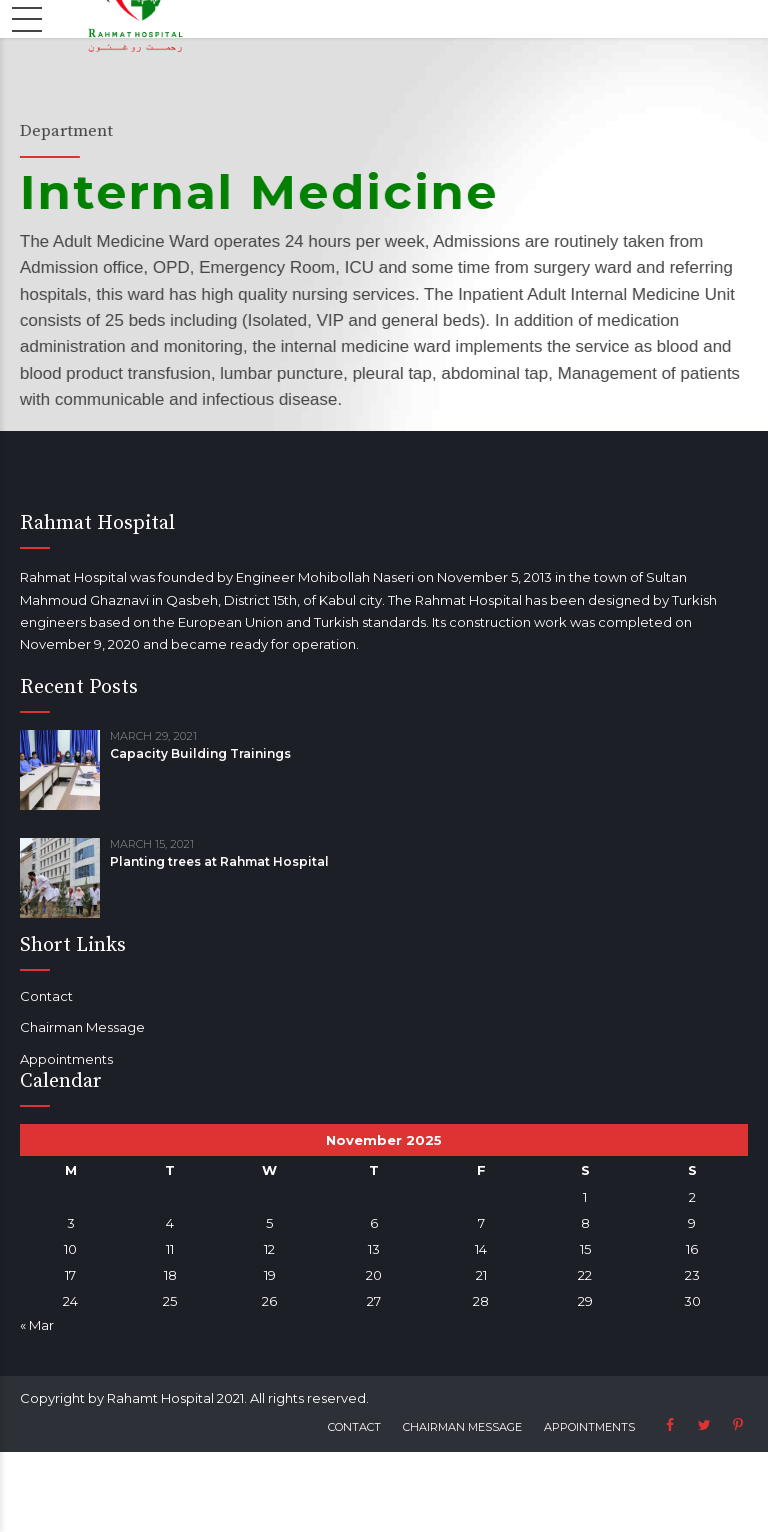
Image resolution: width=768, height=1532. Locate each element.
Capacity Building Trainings (200, 753)
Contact (46, 996)
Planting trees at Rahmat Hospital (219, 861)
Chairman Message (82, 1027)
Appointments (66, 1059)
